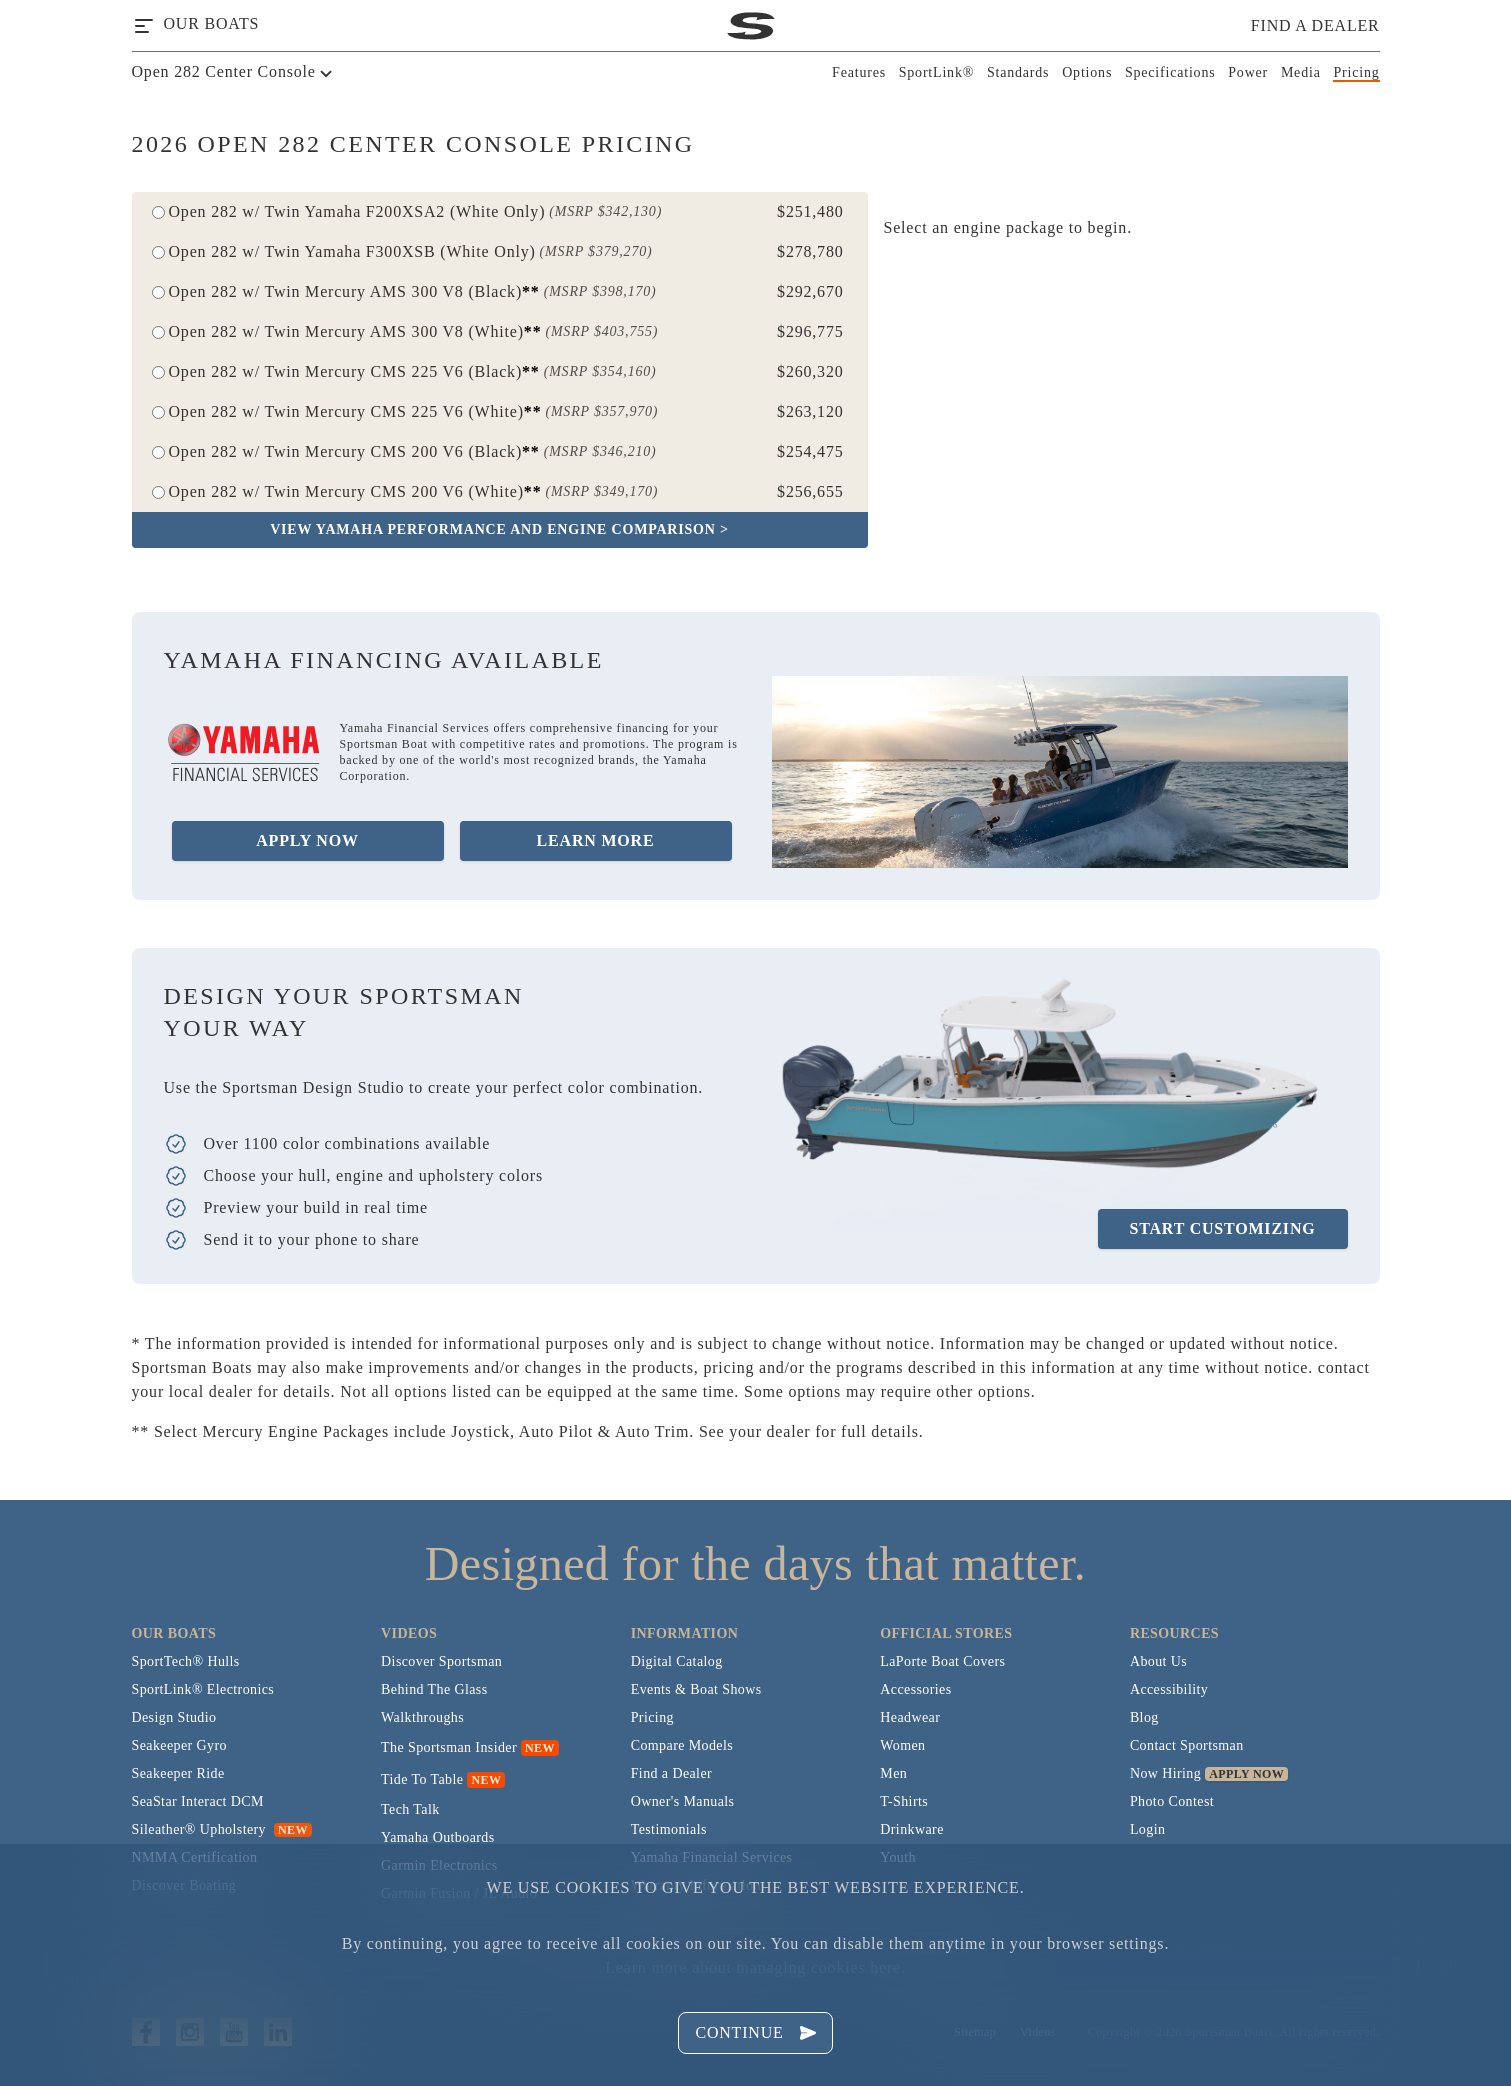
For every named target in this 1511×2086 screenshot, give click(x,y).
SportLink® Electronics (203, 1689)
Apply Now (307, 840)
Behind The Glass (434, 1689)
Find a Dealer (671, 1773)
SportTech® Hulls (186, 1661)
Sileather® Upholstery (222, 1829)
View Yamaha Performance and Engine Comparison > (499, 529)
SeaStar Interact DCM (198, 1801)
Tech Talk (410, 1809)
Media (1301, 72)
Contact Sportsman (1187, 1745)
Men (893, 1773)
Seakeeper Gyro (179, 1745)
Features (859, 72)
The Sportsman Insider (449, 1747)
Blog (1144, 1717)
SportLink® (936, 72)
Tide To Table (422, 1779)
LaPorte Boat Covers (942, 1661)
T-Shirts (904, 1801)
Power (1248, 72)
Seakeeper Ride (178, 1773)
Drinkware (911, 1829)
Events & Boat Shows (696, 1689)
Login (1147, 1829)
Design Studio (174, 1717)
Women (902, 1745)
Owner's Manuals (683, 1801)
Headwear (910, 1717)
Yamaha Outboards (437, 1837)
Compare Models (682, 1745)
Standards (1018, 72)
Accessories (915, 1689)
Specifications (1170, 72)
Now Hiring (1165, 1773)
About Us (1158, 1661)
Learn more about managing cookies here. (755, 1967)
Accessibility (1169, 1689)
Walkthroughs (422, 1717)
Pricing (1356, 72)
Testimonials (669, 1829)
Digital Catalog (677, 1661)
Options (1087, 72)
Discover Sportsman (441, 1661)
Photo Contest (1172, 1801)
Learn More (596, 840)
